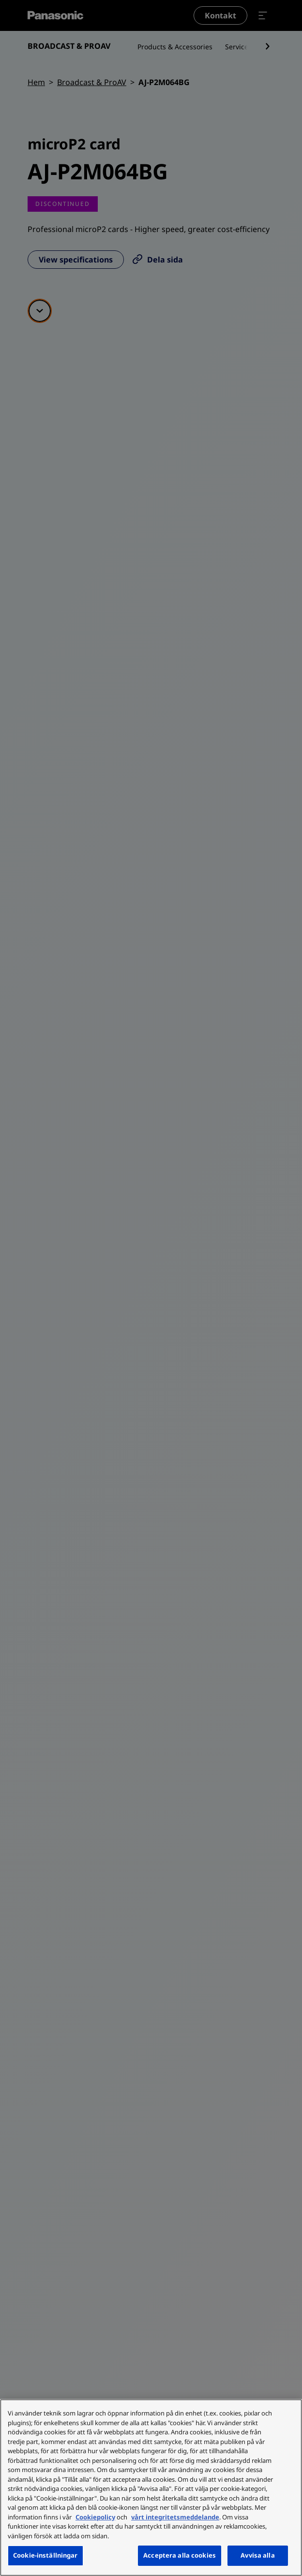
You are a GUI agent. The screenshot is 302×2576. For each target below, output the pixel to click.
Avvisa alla (257, 2555)
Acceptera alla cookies (179, 2555)
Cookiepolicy (95, 2517)
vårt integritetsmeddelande (175, 2517)
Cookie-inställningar (45, 2555)
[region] (151, 2487)
